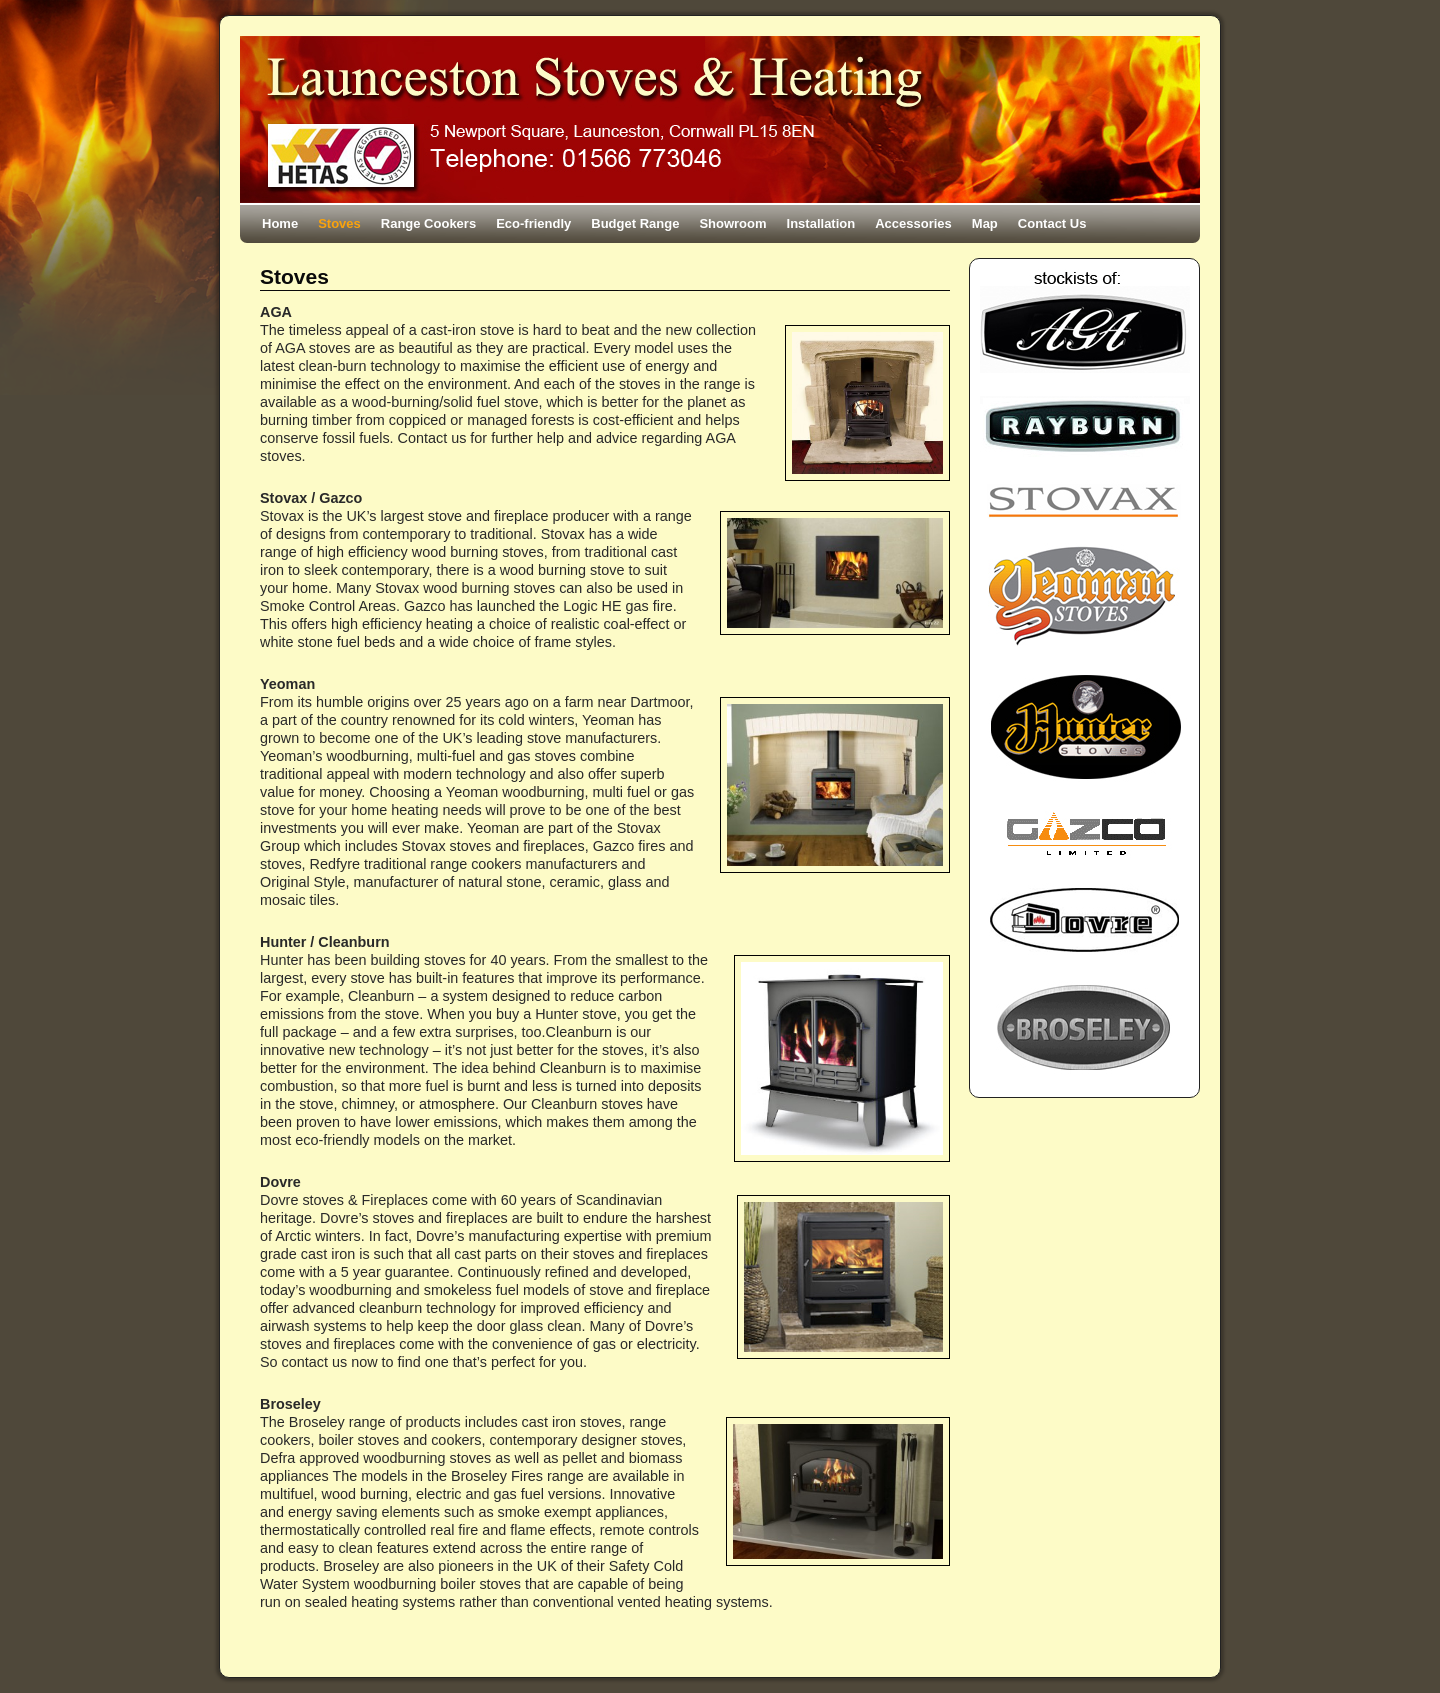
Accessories (913, 223)
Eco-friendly (533, 223)
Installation (821, 223)
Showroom (732, 223)
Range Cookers (428, 223)
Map (985, 223)
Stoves (339, 223)
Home (280, 223)
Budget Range (635, 223)
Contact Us (1052, 223)
